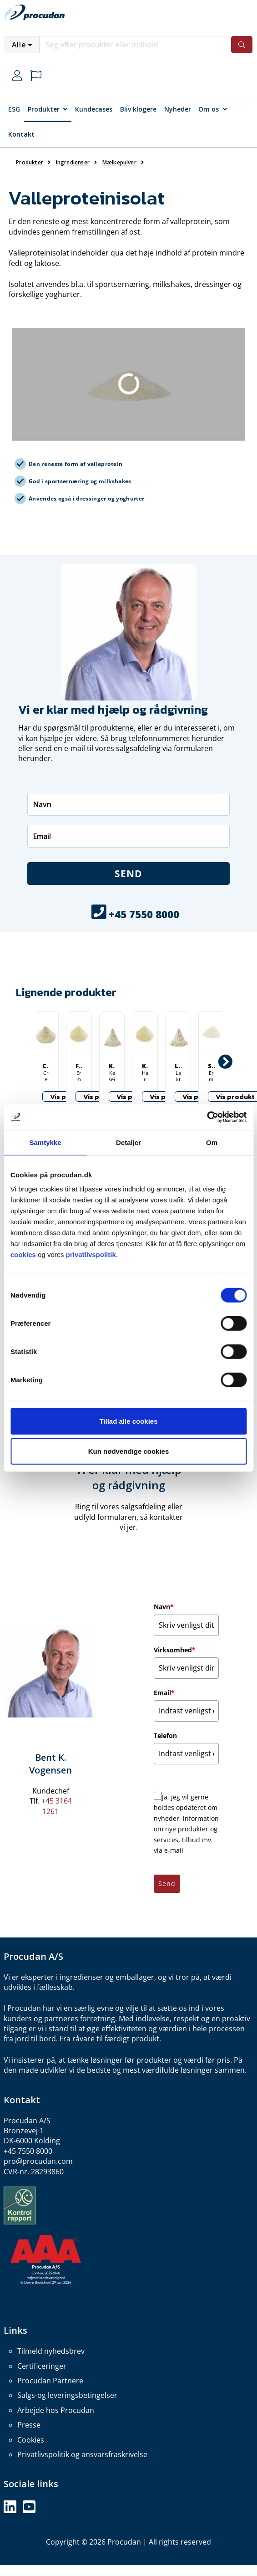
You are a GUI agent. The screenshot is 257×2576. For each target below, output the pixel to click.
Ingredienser (73, 162)
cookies (23, 1254)
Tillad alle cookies (128, 1421)
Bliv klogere (138, 109)
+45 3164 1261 (56, 1806)
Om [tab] (211, 1142)
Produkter (44, 109)
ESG (14, 109)
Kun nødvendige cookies (128, 1451)
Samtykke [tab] (45, 1142)
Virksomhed (175, 1650)
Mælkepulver (119, 162)
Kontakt (21, 134)
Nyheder (177, 109)
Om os (208, 109)
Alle (19, 45)
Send (128, 873)
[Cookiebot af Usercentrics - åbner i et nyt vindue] (207, 1117)
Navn (164, 1606)
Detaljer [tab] (128, 1142)
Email (164, 1692)
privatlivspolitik (91, 1254)
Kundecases (93, 109)
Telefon (165, 1735)
